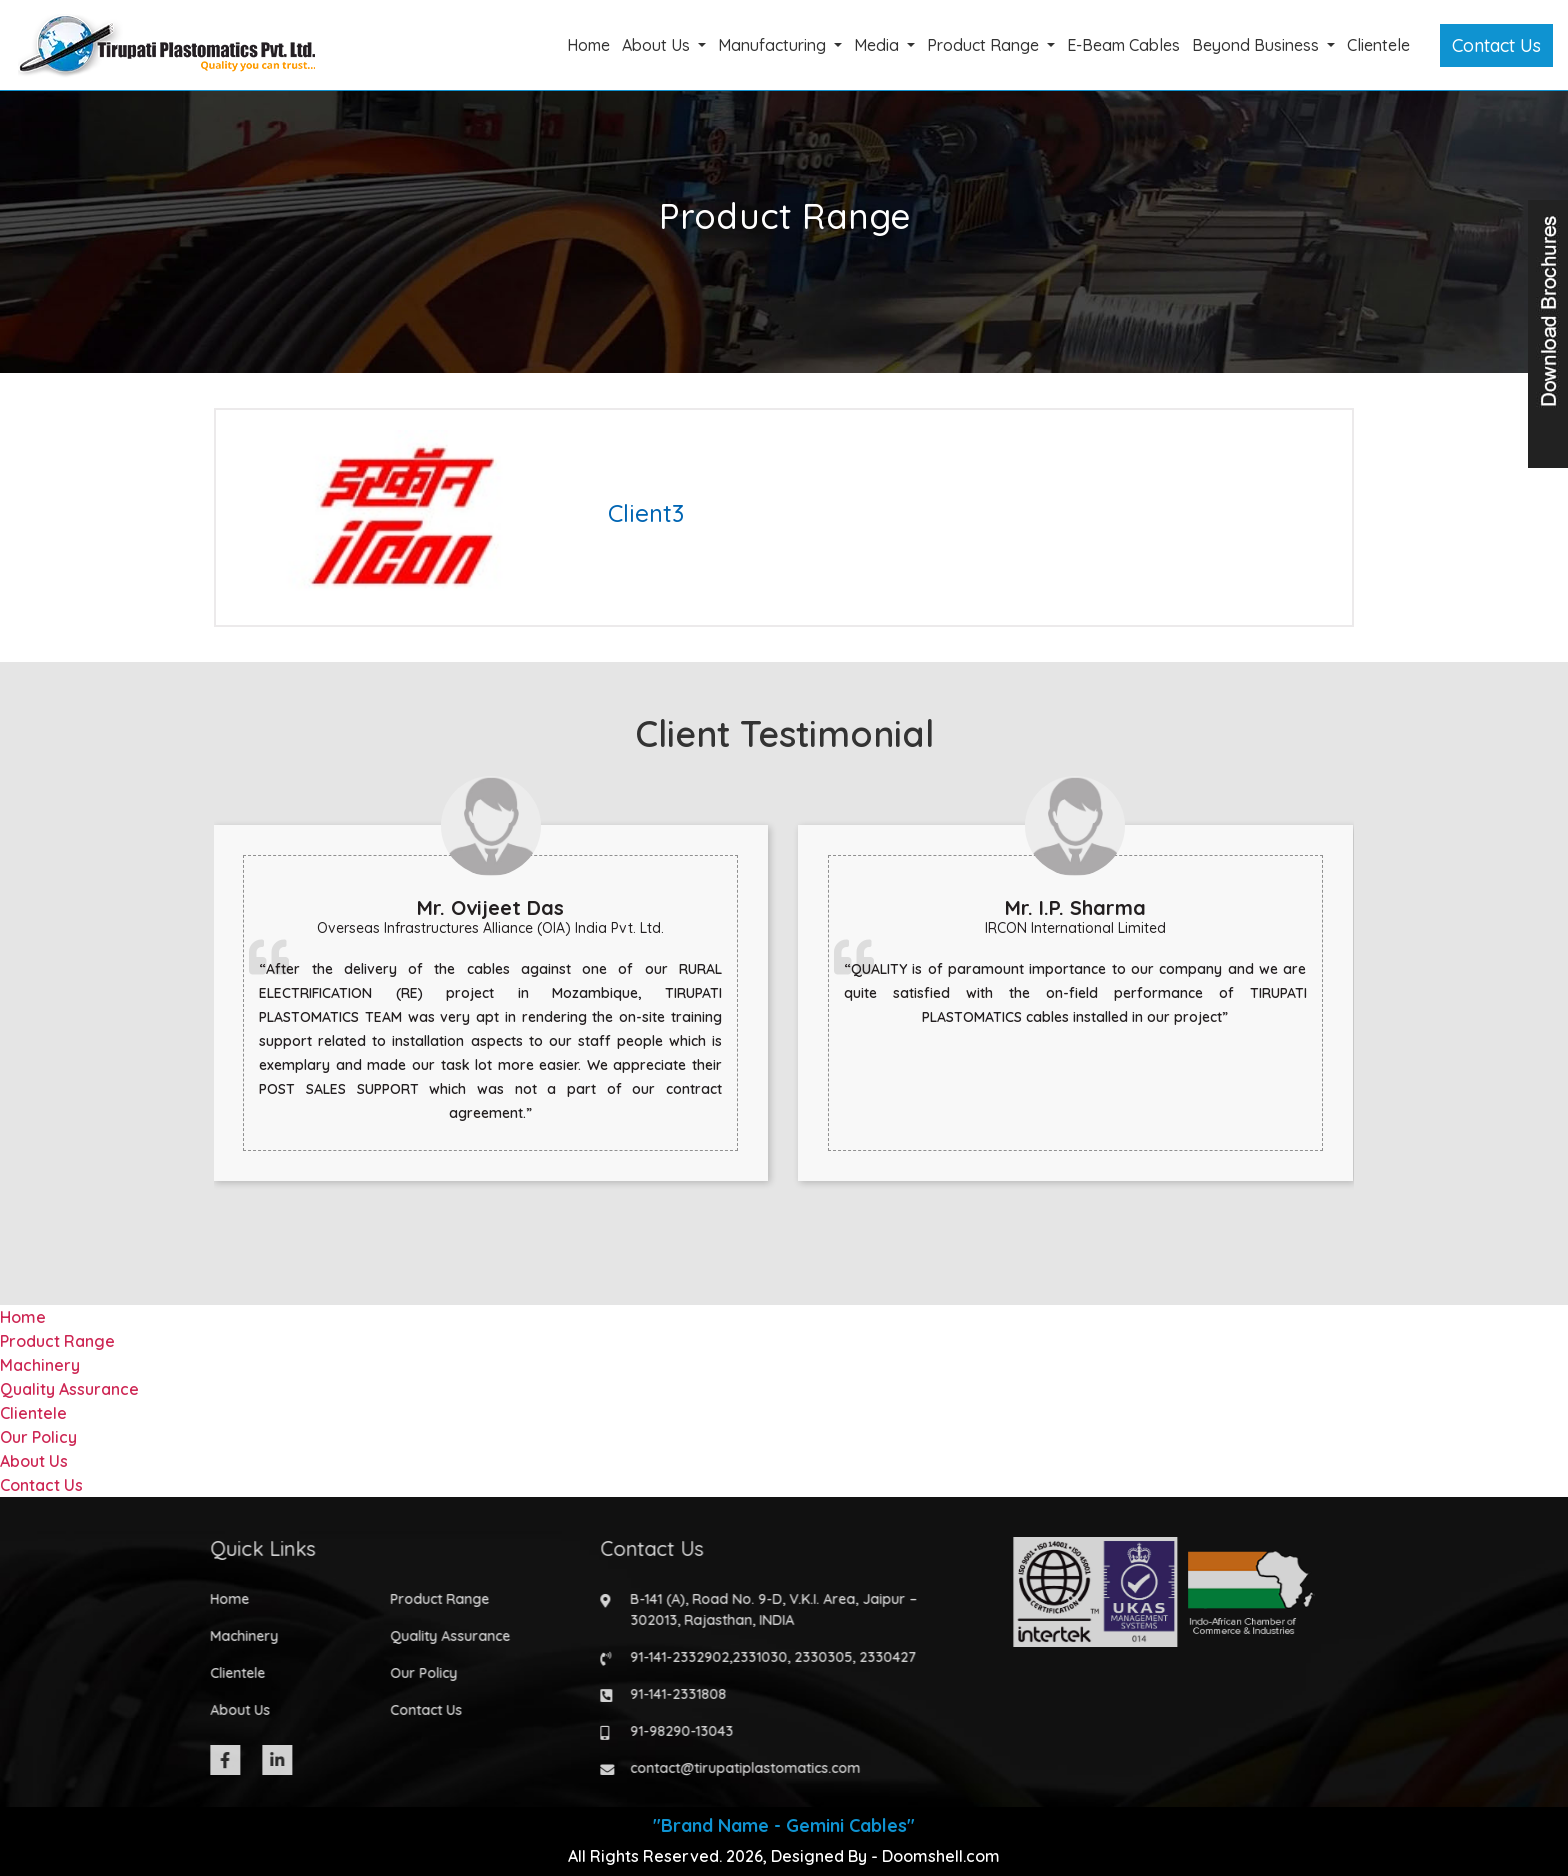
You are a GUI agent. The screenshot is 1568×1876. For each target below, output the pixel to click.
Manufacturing (774, 45)
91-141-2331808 (669, 1694)
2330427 (878, 1657)
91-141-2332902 (670, 1657)
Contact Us (1496, 45)
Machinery (40, 1365)
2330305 (814, 1657)
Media (878, 45)
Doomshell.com (941, 1856)
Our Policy (38, 1437)
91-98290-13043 (672, 1731)
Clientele (1378, 45)
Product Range (985, 45)
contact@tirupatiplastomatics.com (736, 1768)
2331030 (750, 1657)
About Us (658, 45)
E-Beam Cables (1123, 45)
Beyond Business (1257, 45)
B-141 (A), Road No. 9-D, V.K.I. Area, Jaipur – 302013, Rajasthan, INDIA (764, 1609)
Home (588, 45)
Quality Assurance (69, 1389)
